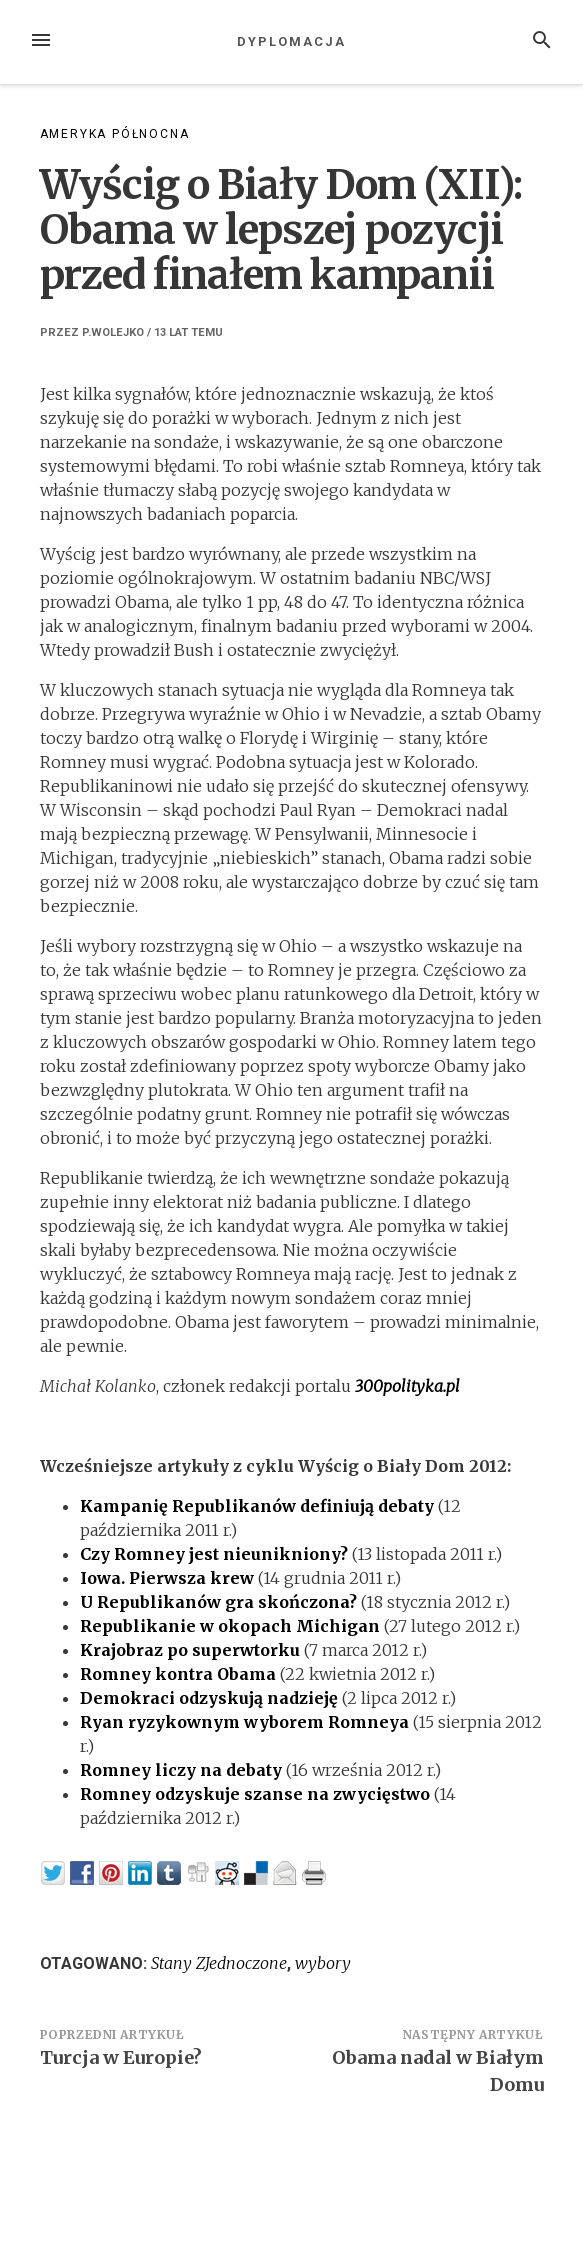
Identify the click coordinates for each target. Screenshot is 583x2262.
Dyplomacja (291, 41)
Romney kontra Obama (178, 1674)
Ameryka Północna (115, 134)
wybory (323, 1963)
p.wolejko (113, 332)
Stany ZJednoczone (219, 1963)
